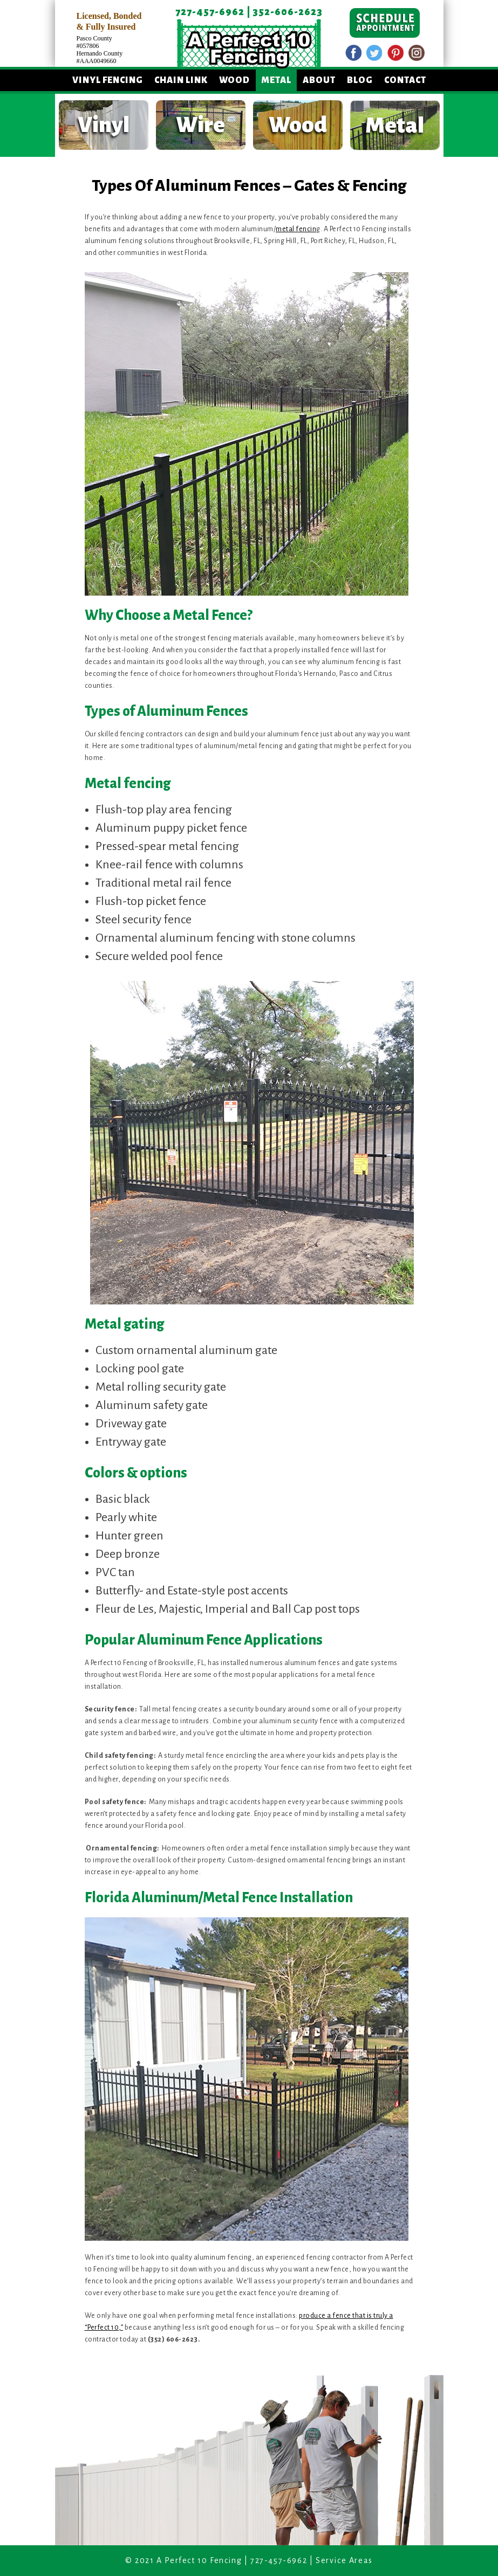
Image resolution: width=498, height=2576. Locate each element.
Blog (360, 80)
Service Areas (344, 2560)
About (319, 80)
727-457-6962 (209, 11)
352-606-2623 (288, 11)
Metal (276, 80)
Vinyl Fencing (107, 80)
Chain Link (181, 80)
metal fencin (296, 229)
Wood (234, 80)
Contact (405, 80)
